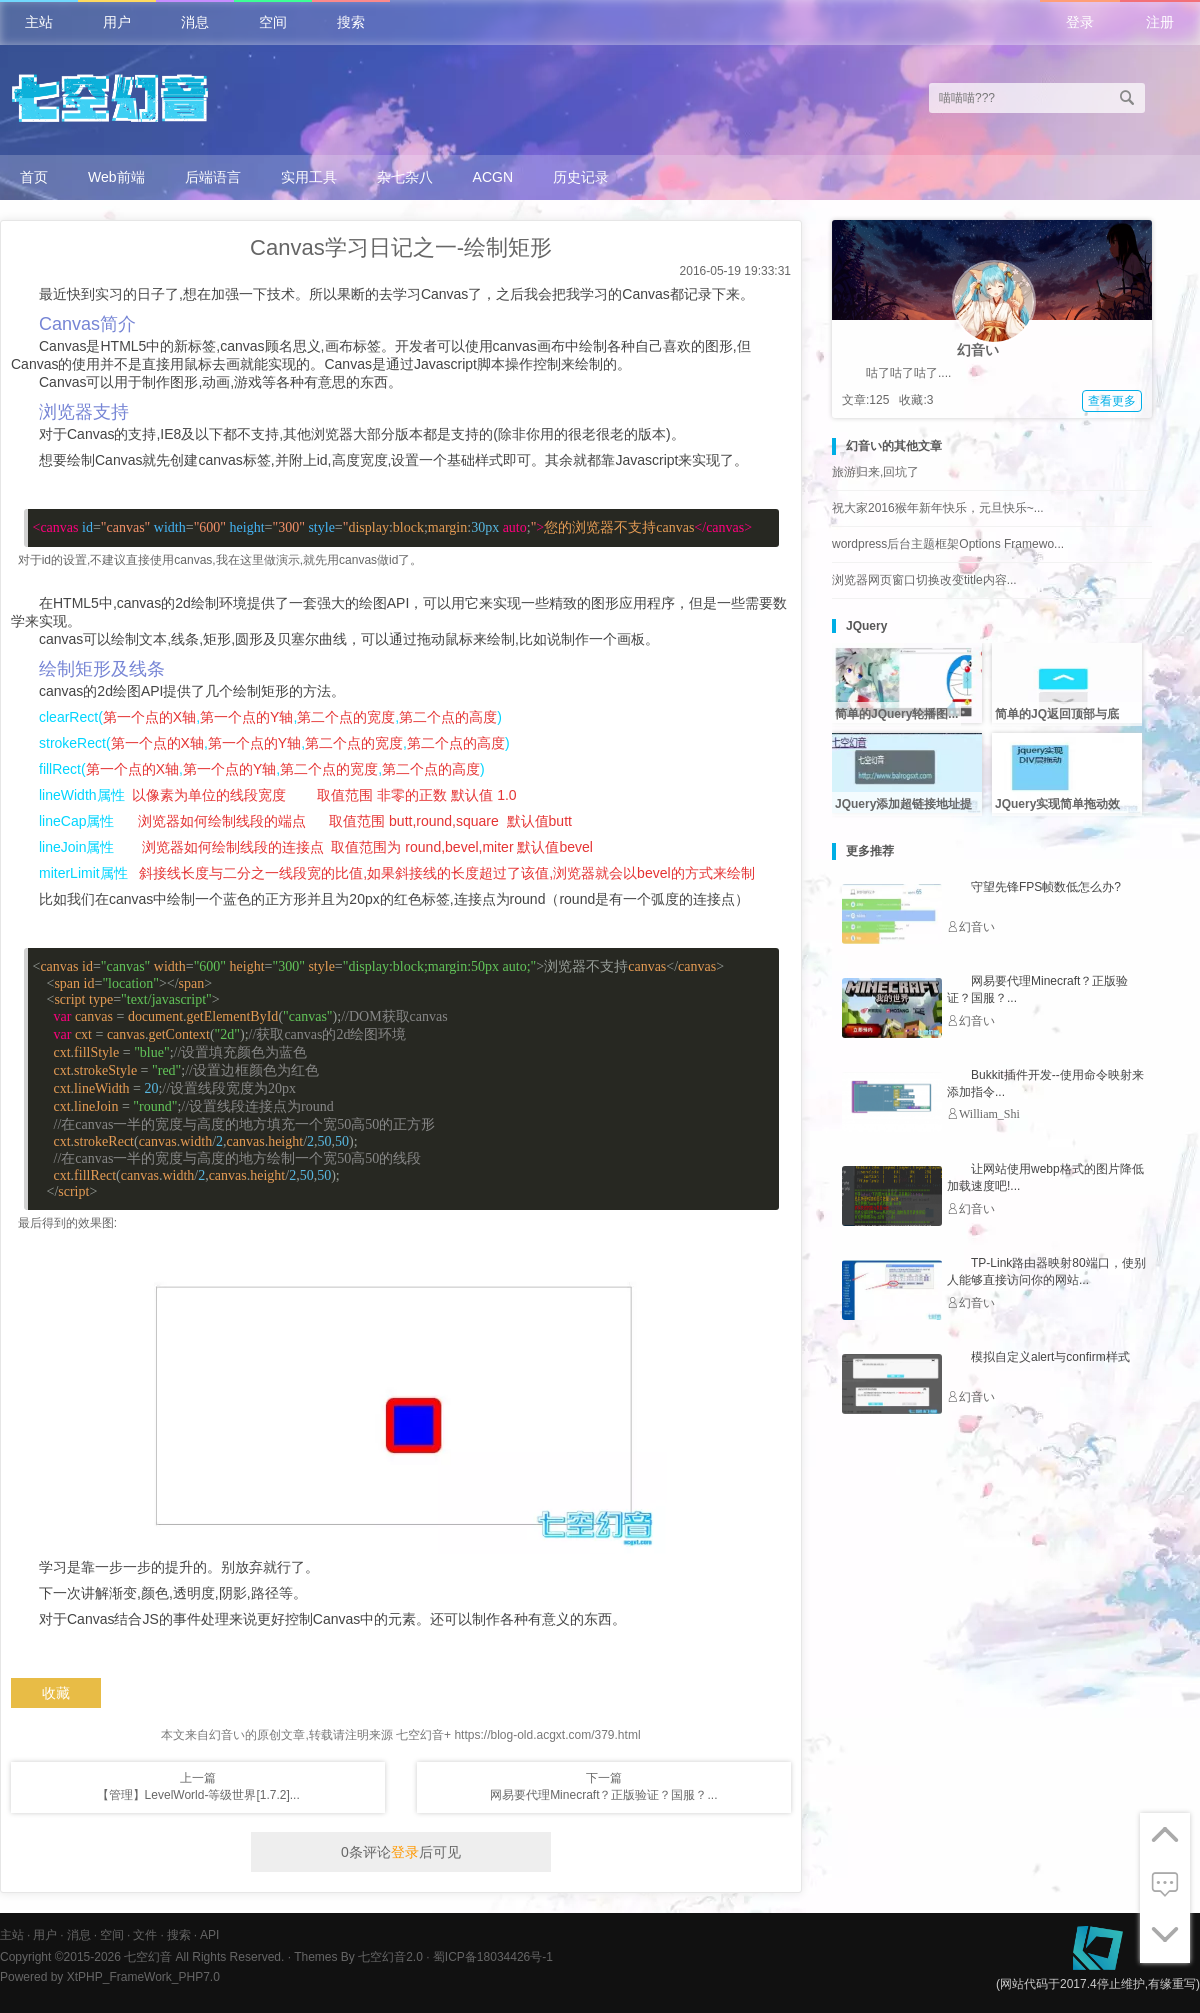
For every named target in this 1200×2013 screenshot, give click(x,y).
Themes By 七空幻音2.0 (358, 1957)
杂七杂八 (405, 177)
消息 (195, 22)
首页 (34, 177)
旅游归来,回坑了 (875, 472)
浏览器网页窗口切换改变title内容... (924, 580)
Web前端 (116, 177)
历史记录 (581, 177)
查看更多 (1112, 401)
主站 (39, 22)
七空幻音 (148, 1957)
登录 (1080, 22)
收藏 (56, 1693)
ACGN (493, 177)
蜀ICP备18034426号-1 (493, 1957)
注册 (1160, 22)
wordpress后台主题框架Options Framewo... (948, 544)
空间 (273, 22)
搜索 (351, 22)
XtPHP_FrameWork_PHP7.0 (143, 1977)
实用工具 (309, 177)
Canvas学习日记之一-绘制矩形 (401, 247)
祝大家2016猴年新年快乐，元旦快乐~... (938, 508)
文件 (145, 1935)
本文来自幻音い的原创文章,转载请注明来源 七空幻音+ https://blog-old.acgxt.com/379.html (400, 1735)
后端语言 (213, 177)
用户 (117, 22)
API (209, 1935)
